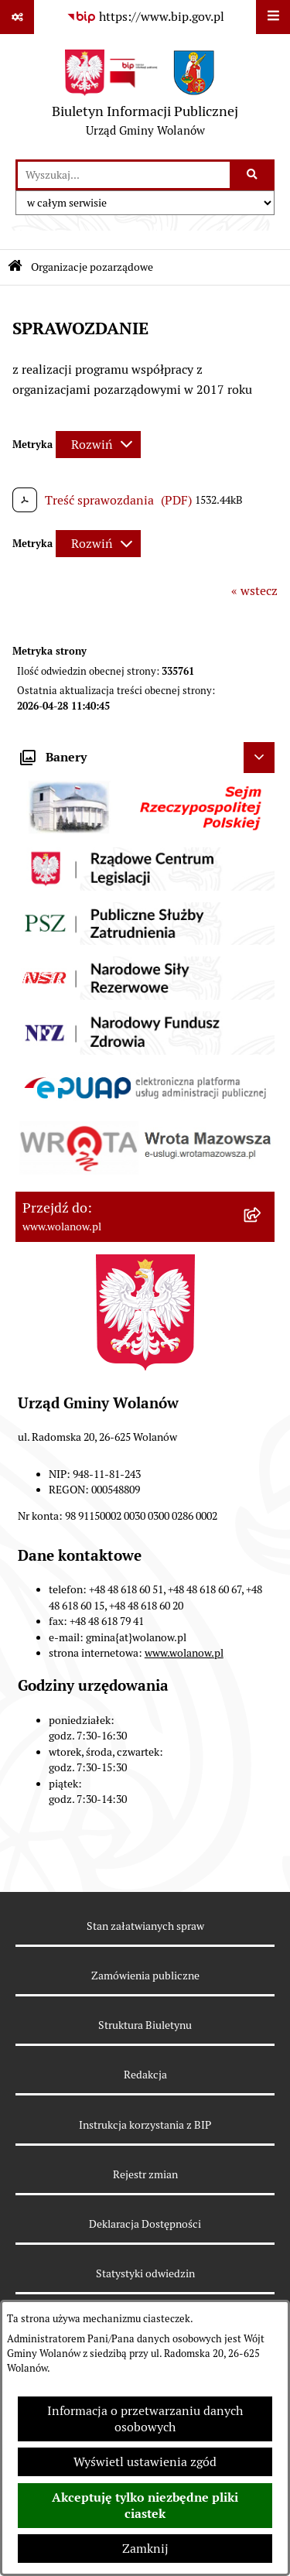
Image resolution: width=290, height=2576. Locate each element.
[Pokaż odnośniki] (17, 17)
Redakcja (145, 2075)
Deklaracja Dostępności (145, 2224)
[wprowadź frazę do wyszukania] (123, 174)
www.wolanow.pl (184, 1653)
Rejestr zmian (145, 2174)
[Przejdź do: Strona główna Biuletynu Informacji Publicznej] (15, 267)
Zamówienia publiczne (145, 1975)
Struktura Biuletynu (145, 2025)
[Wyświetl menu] (273, 17)
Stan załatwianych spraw (145, 1926)
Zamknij (145, 2548)
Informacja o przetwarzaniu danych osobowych (145, 2419)
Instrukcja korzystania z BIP (145, 2125)
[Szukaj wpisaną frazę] (253, 174)
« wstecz (254, 591)
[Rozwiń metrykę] (98, 444)
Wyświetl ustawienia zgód (145, 2462)
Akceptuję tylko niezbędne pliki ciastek (145, 2505)
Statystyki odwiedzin (145, 2273)
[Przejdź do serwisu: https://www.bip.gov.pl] (145, 17)
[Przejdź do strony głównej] (145, 97)
